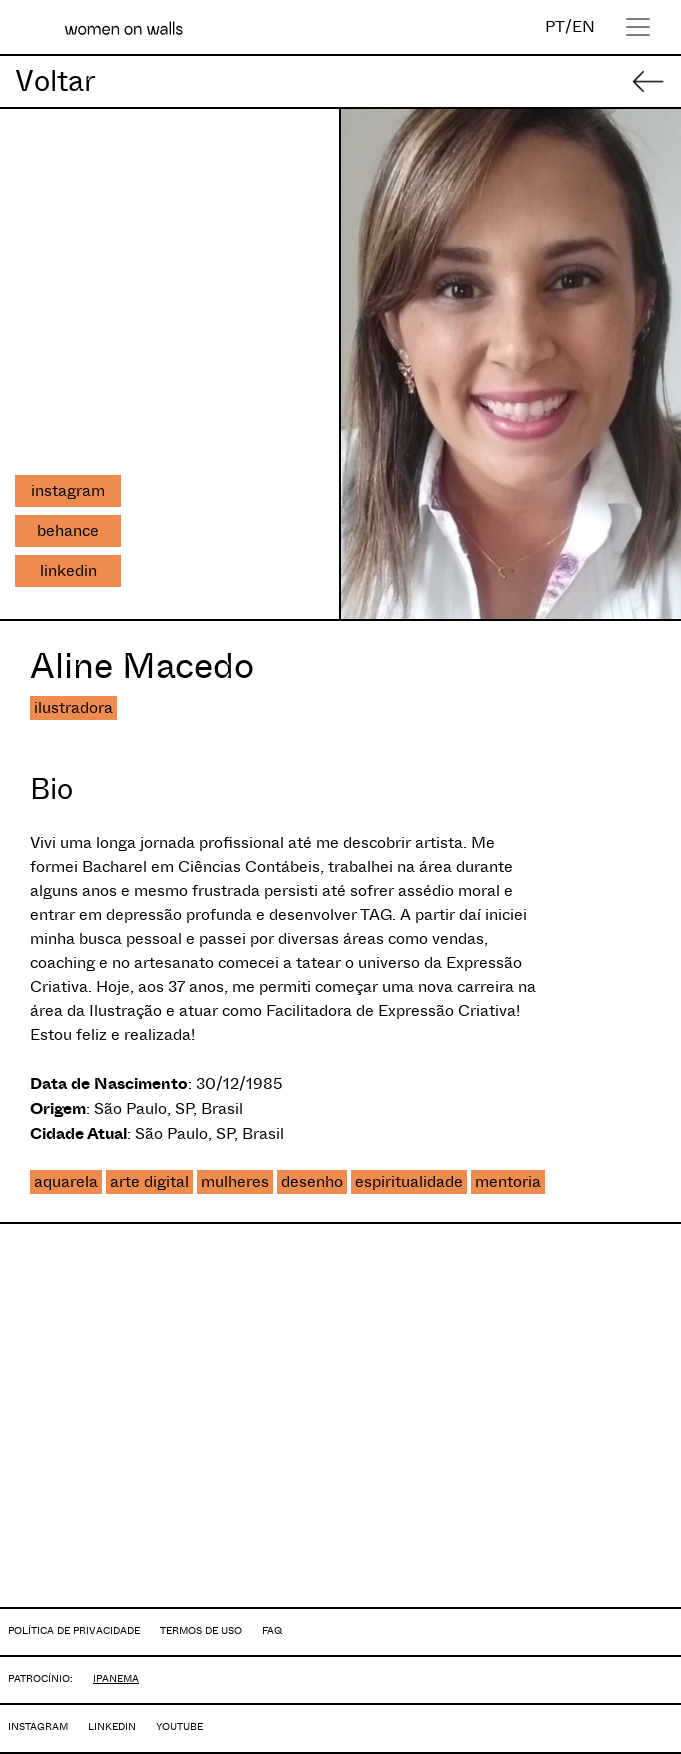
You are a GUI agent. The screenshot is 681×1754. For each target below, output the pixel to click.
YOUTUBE (179, 1726)
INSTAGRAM (38, 1726)
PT (555, 26)
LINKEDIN (112, 1726)
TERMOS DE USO (201, 1630)
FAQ (272, 1630)
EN (583, 26)
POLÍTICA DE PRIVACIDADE (74, 1630)
